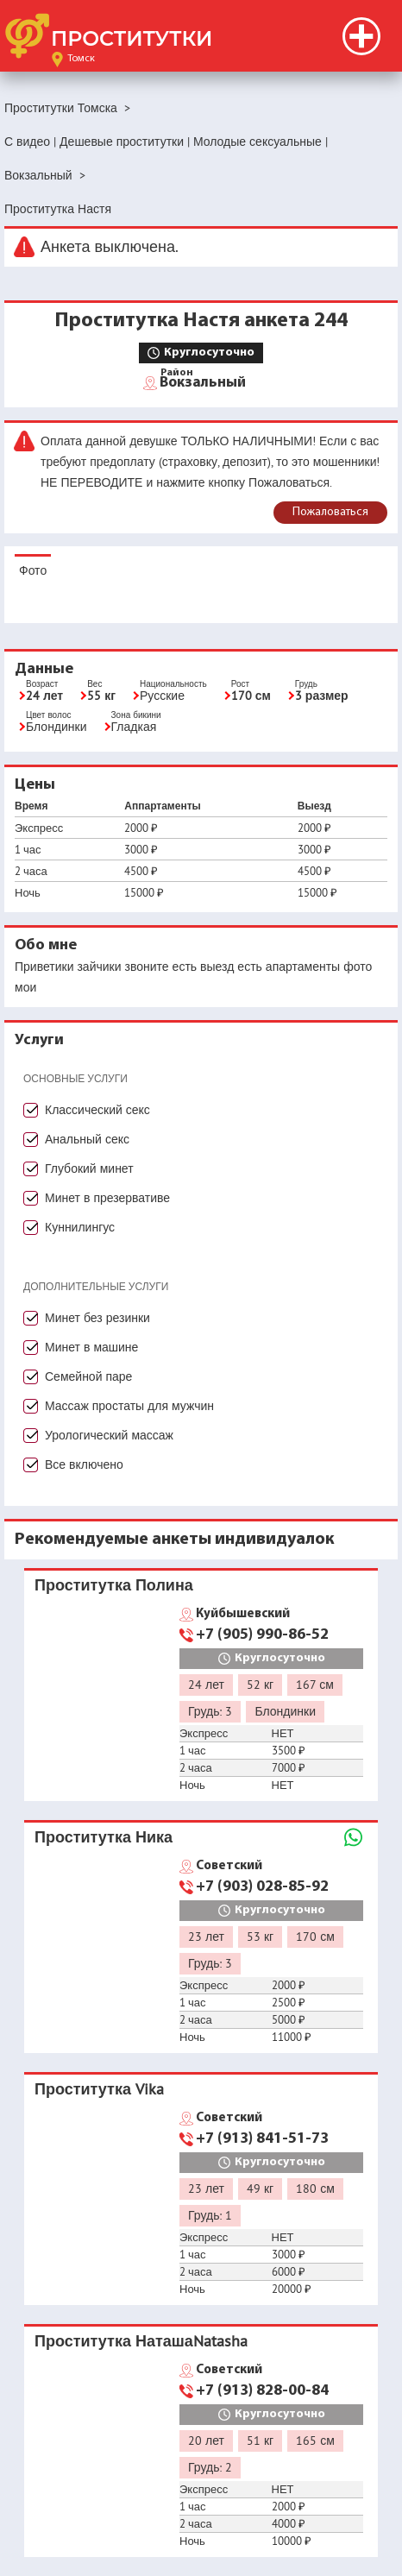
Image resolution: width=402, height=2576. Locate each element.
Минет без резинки (97, 1318)
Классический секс (97, 1110)
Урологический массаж (109, 1435)
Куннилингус (80, 1227)
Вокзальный (203, 381)
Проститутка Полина (114, 1585)
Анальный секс (87, 1139)
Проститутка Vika (99, 2089)
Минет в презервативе (107, 1198)
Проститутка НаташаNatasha (141, 2341)
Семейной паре (88, 1376)
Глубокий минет (89, 1168)
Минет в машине (91, 1347)
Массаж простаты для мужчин (129, 1406)
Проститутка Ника (104, 1837)
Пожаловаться (330, 512)
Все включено (84, 1464)
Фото (33, 570)
